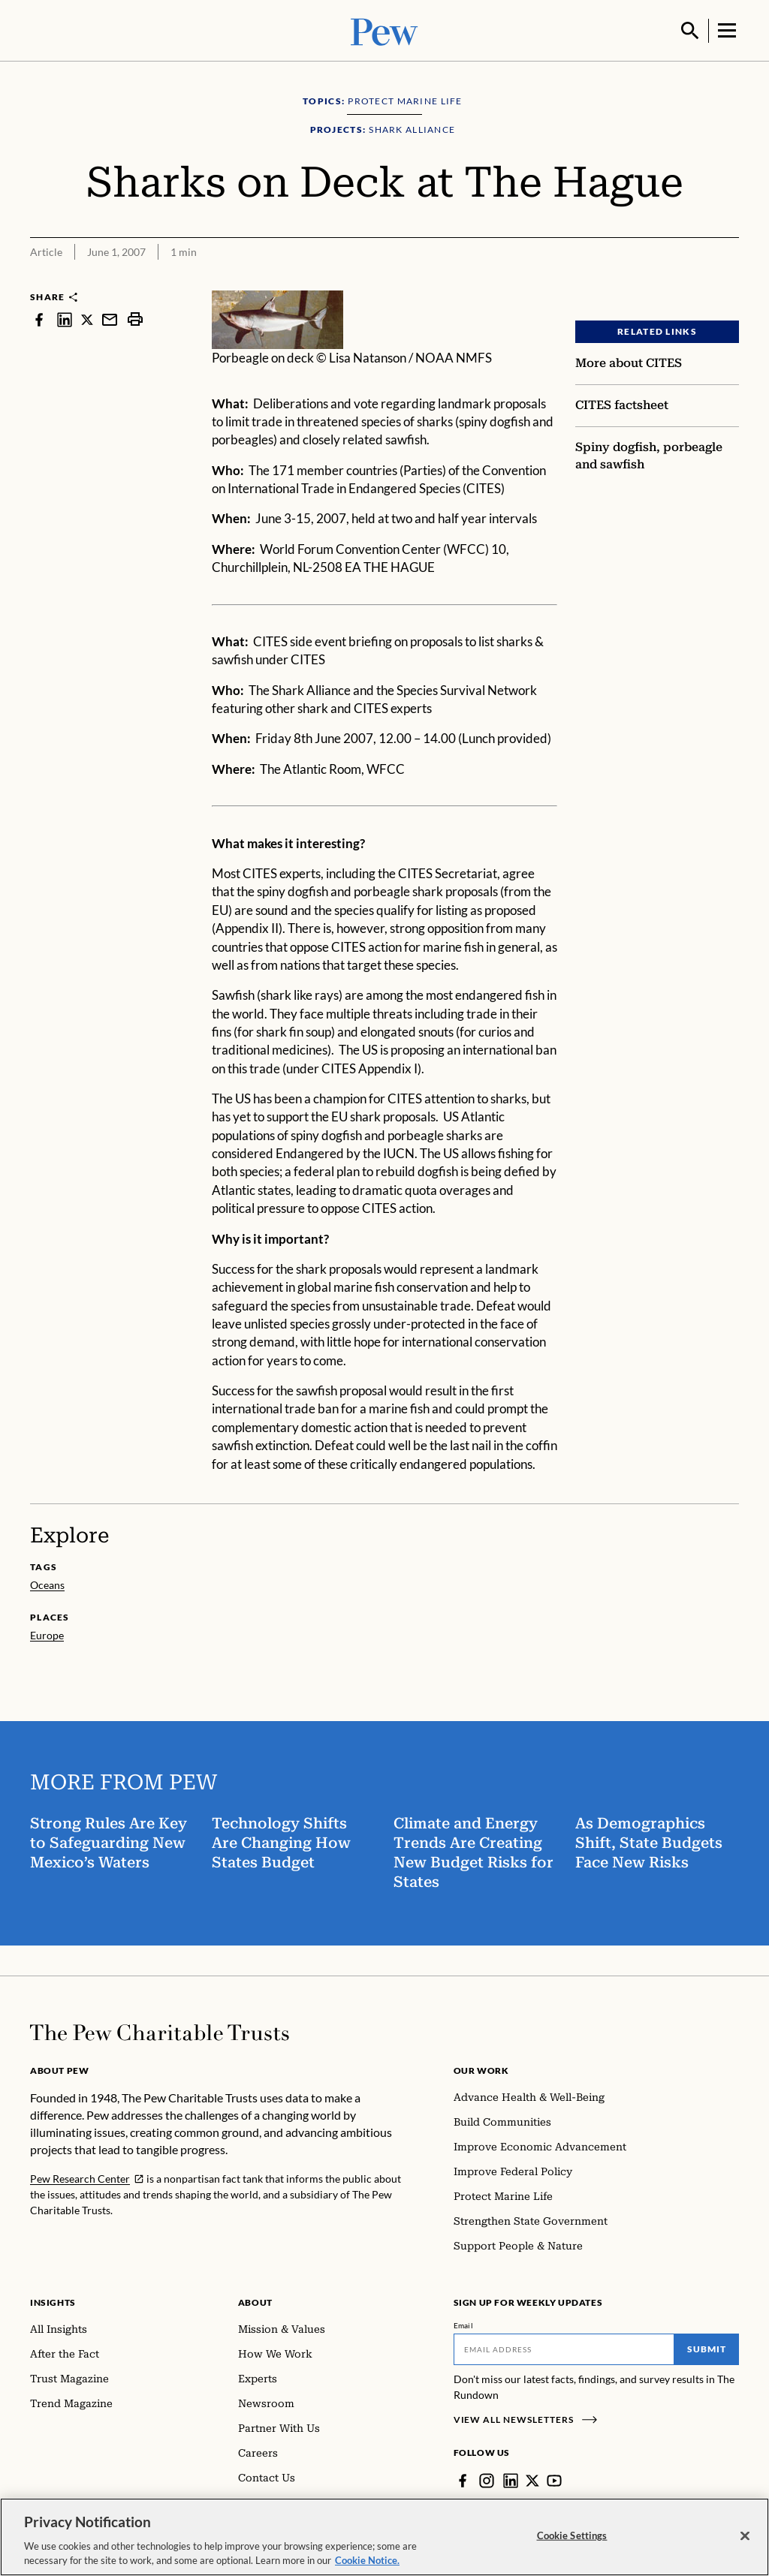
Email (464, 2324)
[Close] (744, 2536)
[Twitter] (532, 2479)
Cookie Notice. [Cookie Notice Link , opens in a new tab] (367, 2560)
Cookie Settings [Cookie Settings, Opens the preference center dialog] (572, 2535)
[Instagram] (487, 2479)
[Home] (159, 2031)
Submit (706, 2347)
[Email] (564, 2348)
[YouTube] (554, 2479)
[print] (135, 317)
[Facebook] (463, 2479)
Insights (53, 2301)
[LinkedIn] (511, 2479)
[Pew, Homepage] (384, 29)
